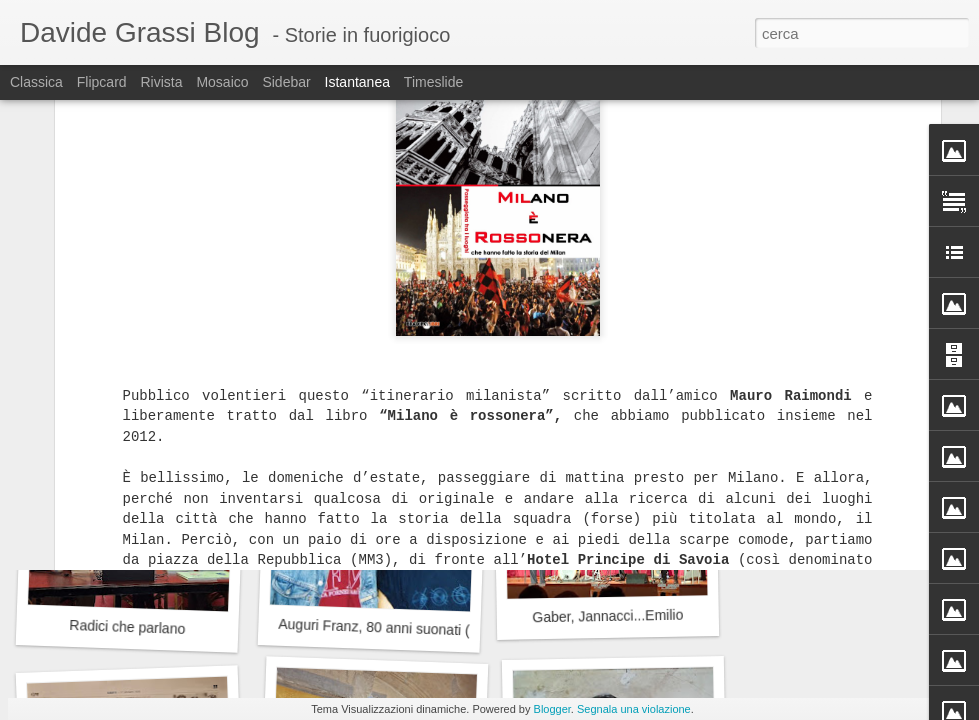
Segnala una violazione (634, 709)
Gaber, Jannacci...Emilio (607, 616)
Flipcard (102, 82)
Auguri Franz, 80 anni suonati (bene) (392, 628)
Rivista (161, 82)
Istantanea (357, 82)
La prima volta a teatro (135, 355)
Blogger (552, 709)
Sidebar (286, 82)
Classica (36, 82)
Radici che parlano (127, 627)
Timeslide (433, 82)
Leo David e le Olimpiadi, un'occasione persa (666, 343)
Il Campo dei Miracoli (369, 355)
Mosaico (222, 82)
